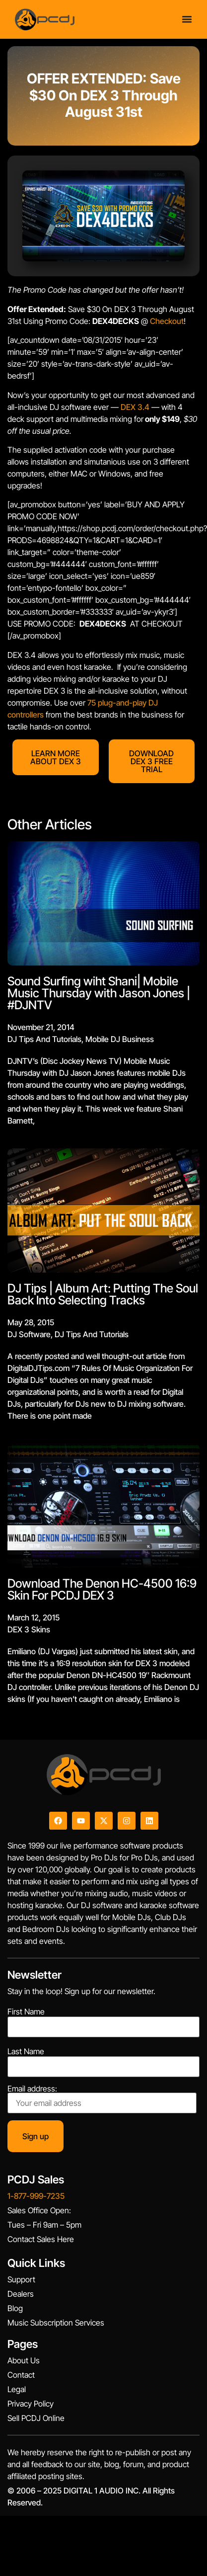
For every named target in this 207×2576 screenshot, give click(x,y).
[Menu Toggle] (187, 19)
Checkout (166, 321)
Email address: (102, 2099)
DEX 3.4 (135, 407)
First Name (26, 2011)
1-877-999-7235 (36, 2196)
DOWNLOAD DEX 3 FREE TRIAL (151, 761)
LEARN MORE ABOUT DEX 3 (55, 757)
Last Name (25, 2051)
